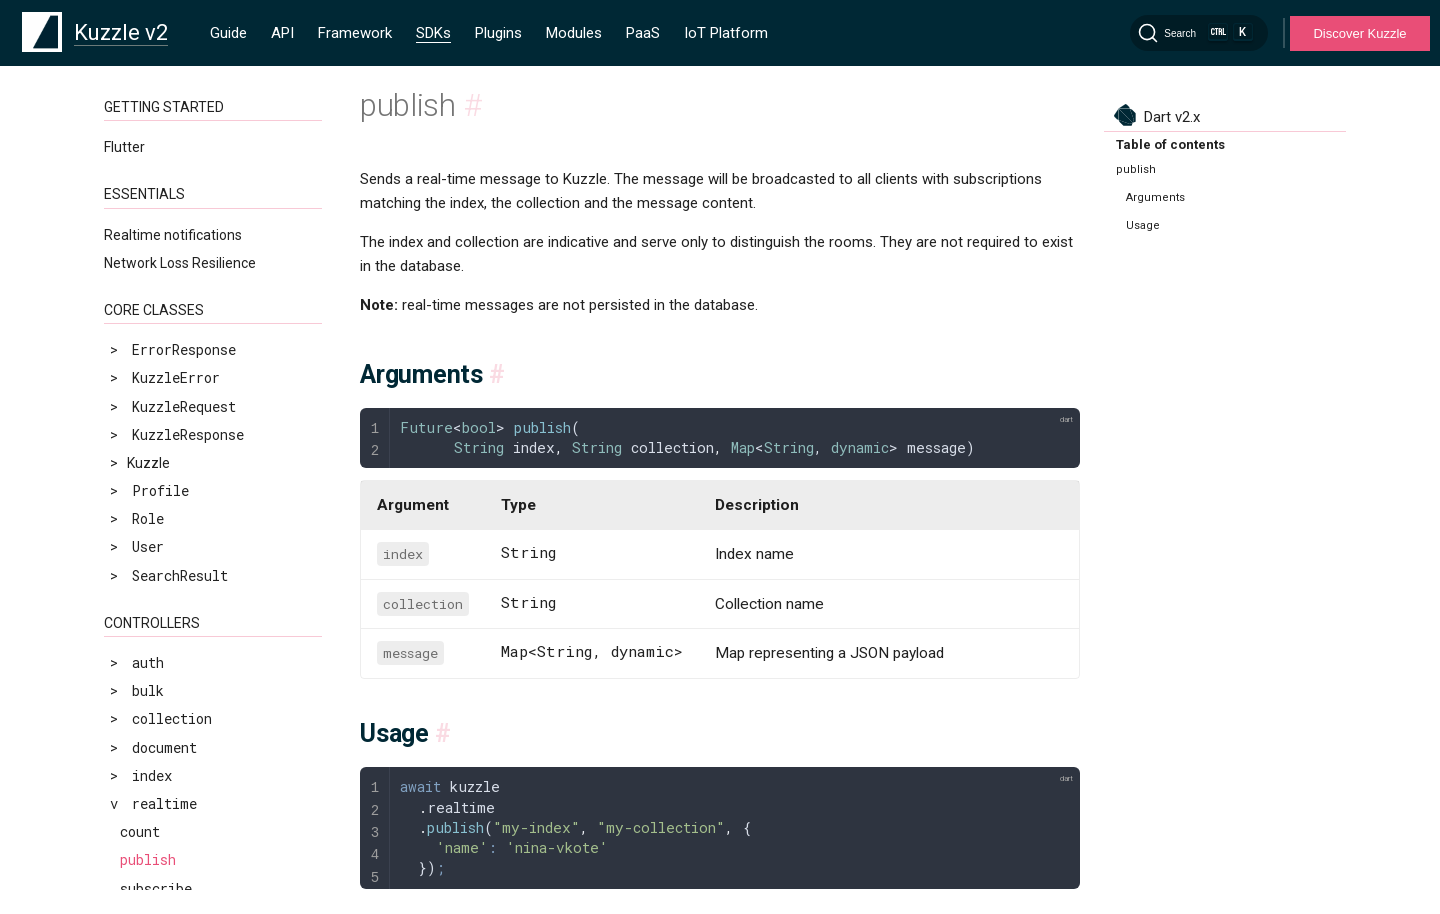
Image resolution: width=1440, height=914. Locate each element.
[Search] (1199, 33)
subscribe (156, 644)
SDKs (433, 33)
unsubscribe (164, 672)
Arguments (1155, 197)
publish (148, 615)
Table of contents (1170, 144)
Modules (574, 33)
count (140, 587)
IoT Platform (726, 33)
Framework (355, 33)
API (282, 33)
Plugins (498, 33)
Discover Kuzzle (1359, 33)
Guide (228, 33)
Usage (1143, 225)
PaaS (643, 33)
